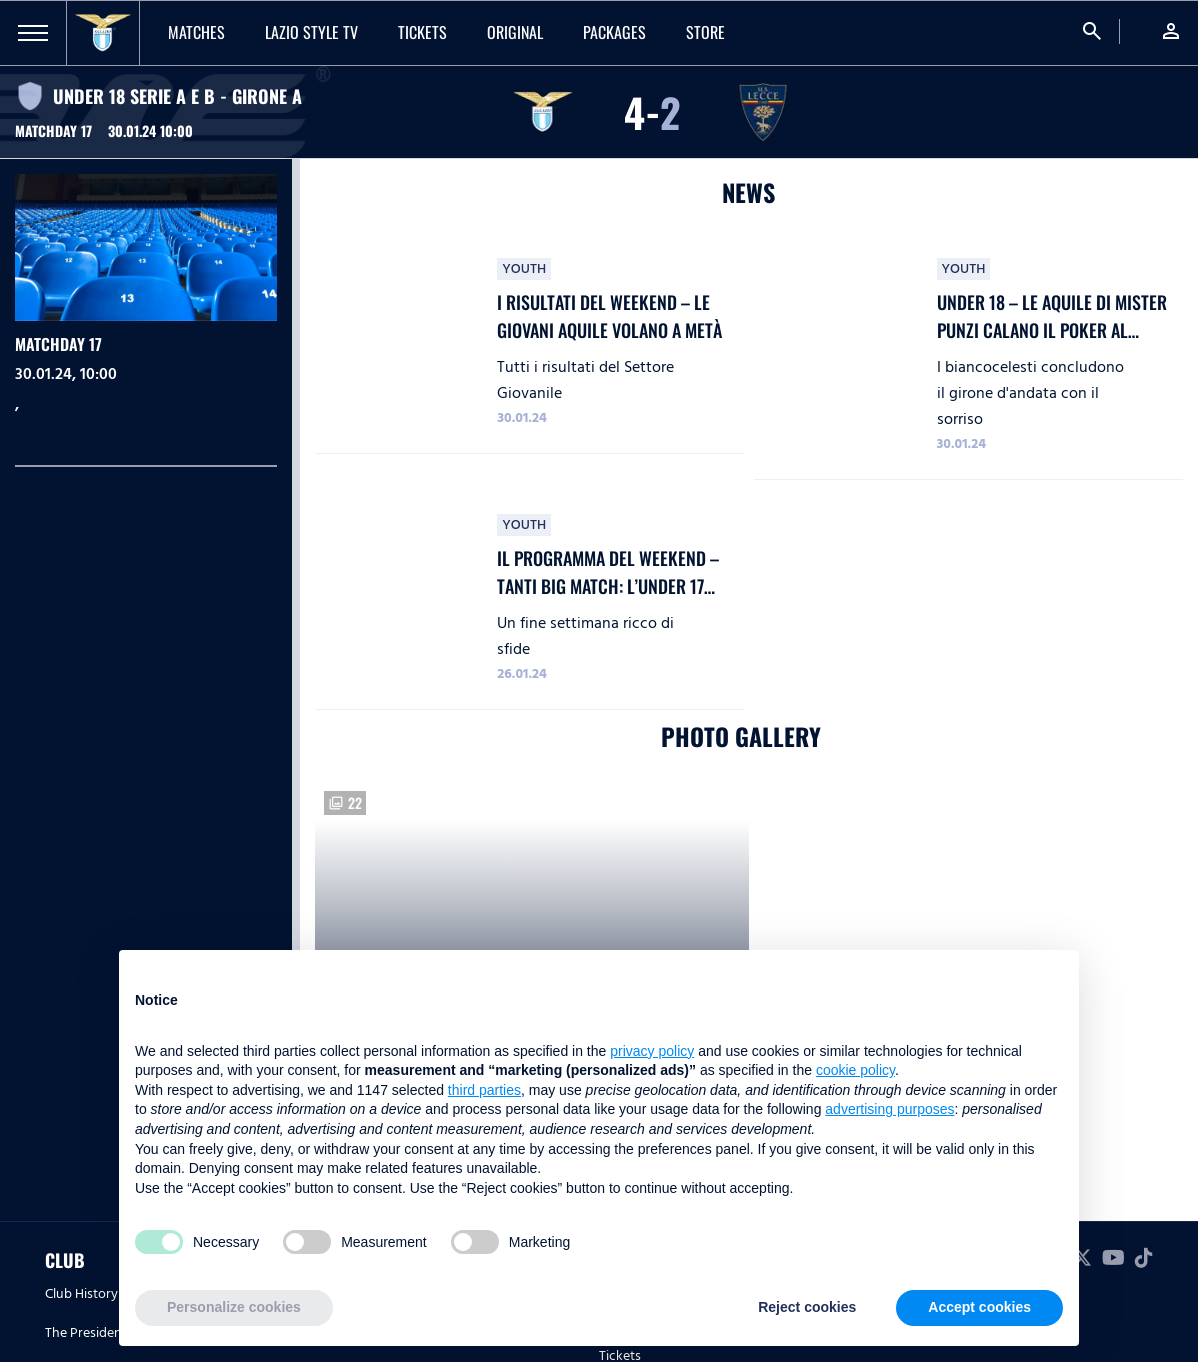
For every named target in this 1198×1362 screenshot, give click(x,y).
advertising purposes (889, 1109)
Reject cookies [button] (807, 1307)
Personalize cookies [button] (234, 1307)
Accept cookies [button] (979, 1307)
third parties (484, 1090)
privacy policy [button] (652, 1051)
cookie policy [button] (855, 1070)
